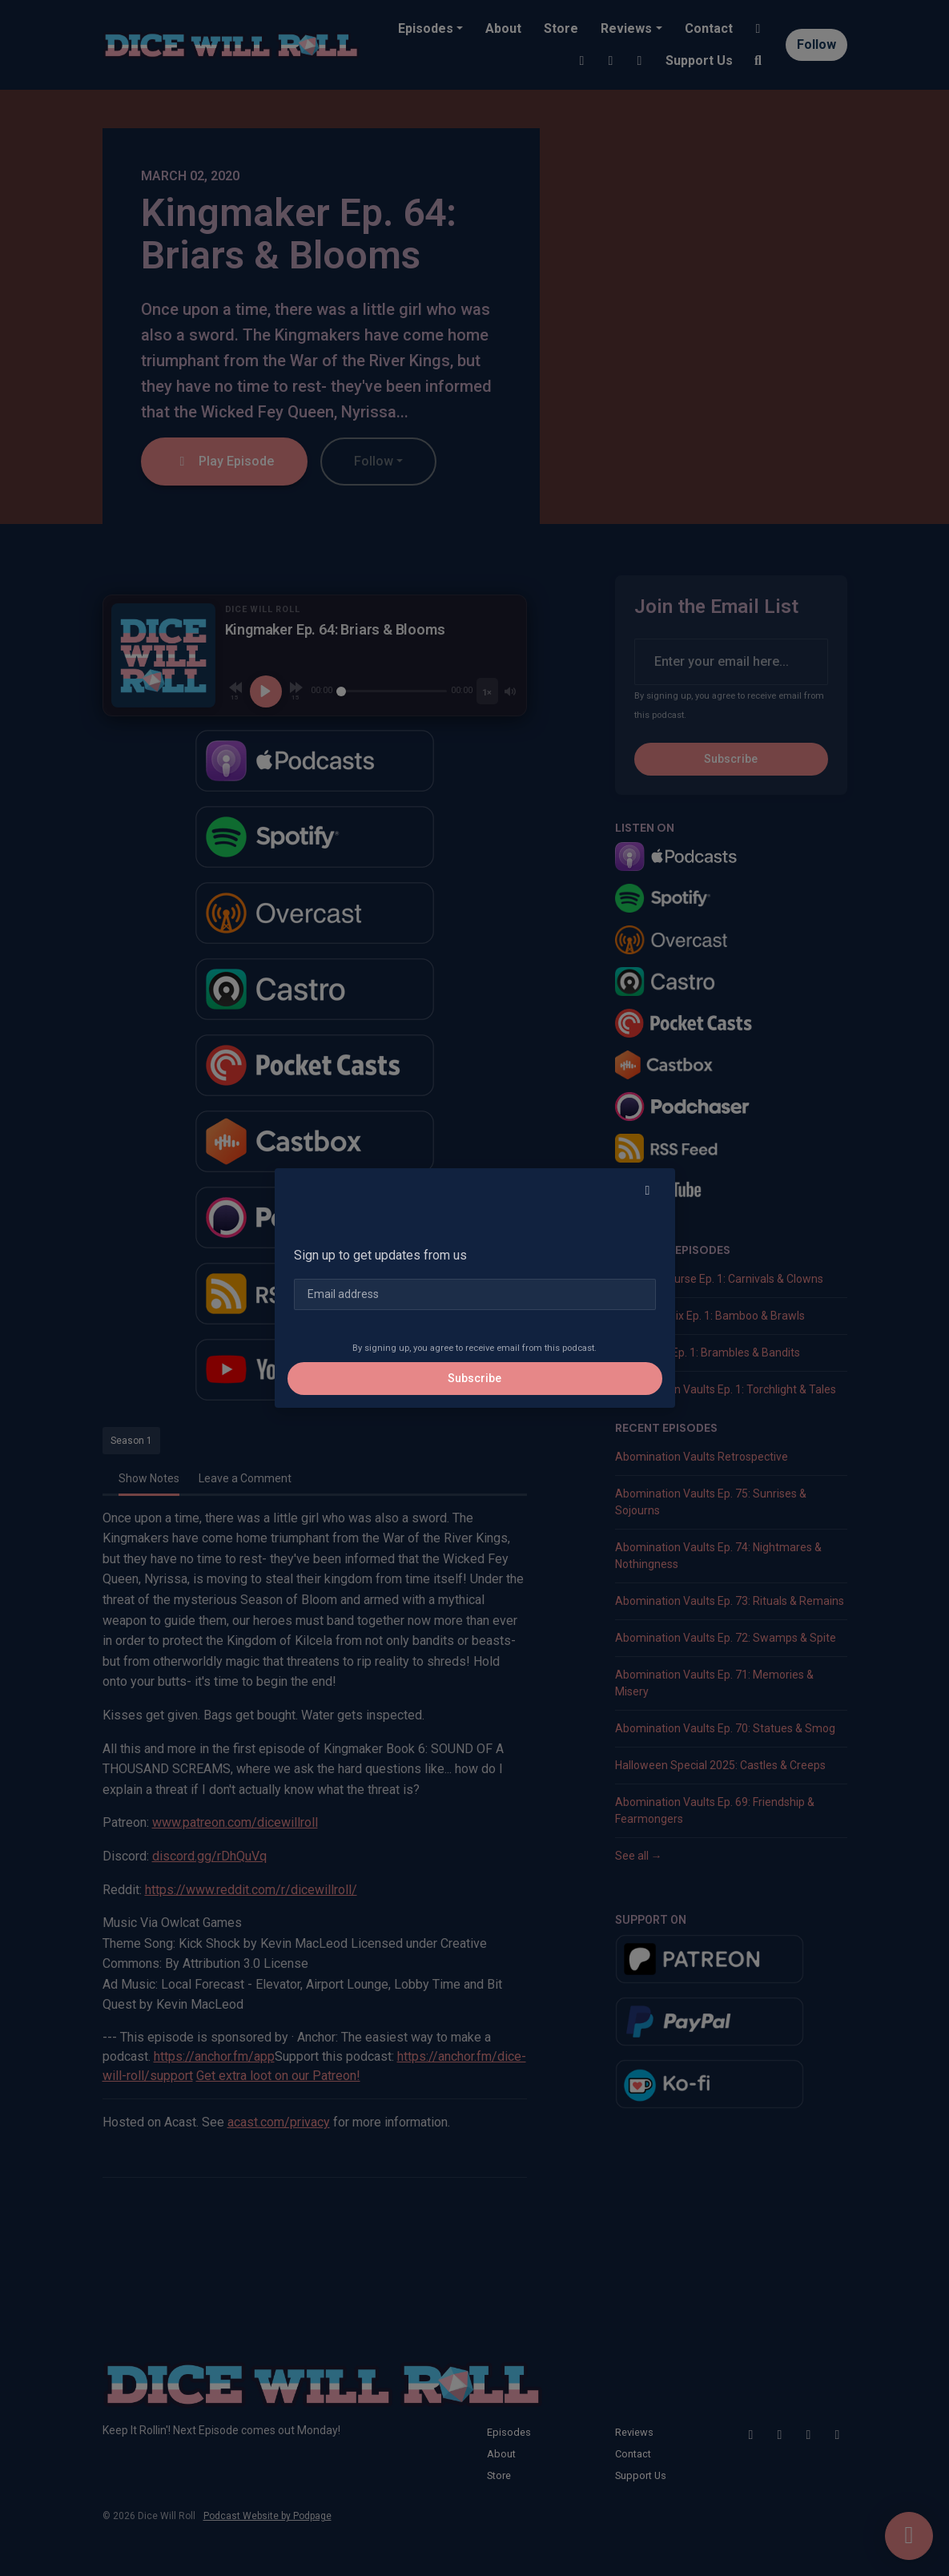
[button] (648, 1190)
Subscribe (474, 1378)
